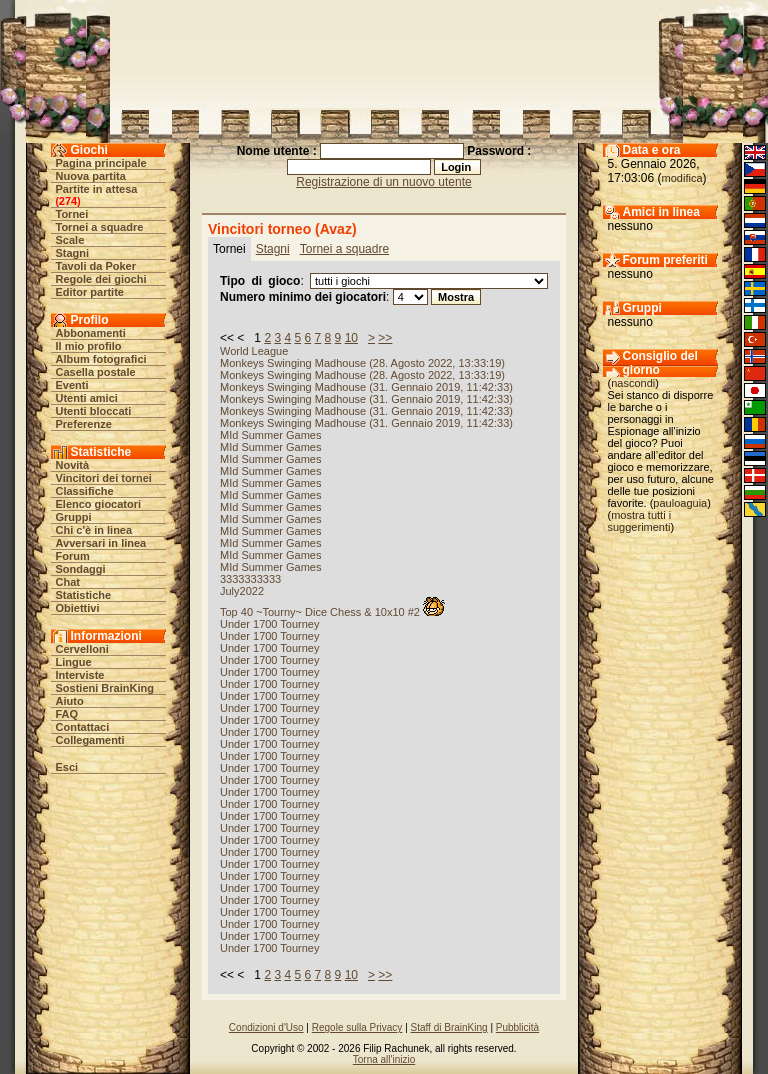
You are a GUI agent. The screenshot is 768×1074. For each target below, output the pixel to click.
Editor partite (90, 292)
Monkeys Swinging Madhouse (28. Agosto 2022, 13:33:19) (362, 363)
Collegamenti (90, 740)
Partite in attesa (97, 189)
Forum (73, 556)
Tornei (72, 214)
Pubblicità (517, 1027)
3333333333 (250, 579)
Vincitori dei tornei (104, 478)
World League (254, 351)
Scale (70, 240)
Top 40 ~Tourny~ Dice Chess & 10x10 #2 (332, 612)
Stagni (73, 253)
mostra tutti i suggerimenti (640, 521)
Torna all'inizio (384, 1059)
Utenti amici (87, 398)
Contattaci (83, 727)
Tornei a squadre (100, 227)
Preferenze (84, 424)
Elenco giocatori (99, 504)
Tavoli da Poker (96, 266)
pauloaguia (680, 503)
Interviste (80, 675)
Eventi (72, 385)
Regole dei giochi (101, 279)
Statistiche (84, 595)
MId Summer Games (270, 435)
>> (385, 338)
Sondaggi (81, 569)
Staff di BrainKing (449, 1027)
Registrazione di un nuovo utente (383, 182)
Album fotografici (101, 359)
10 (351, 338)
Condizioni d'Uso (266, 1027)
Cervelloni (82, 649)
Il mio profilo (89, 346)
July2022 (242, 591)
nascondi (633, 383)
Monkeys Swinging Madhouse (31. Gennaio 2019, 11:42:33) (366, 387)
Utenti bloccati (94, 411)
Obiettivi (78, 608)
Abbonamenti (91, 333)
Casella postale (96, 372)
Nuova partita (91, 176)
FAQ (67, 714)
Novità (73, 465)
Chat (68, 582)
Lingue (74, 662)
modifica (682, 178)
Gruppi (74, 517)
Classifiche (85, 491)
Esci (67, 767)
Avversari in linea (101, 543)
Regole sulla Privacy (357, 1027)
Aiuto (70, 701)
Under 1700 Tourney (269, 624)
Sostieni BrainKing (105, 688)
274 (68, 201)
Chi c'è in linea (94, 530)
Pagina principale (101, 163)
